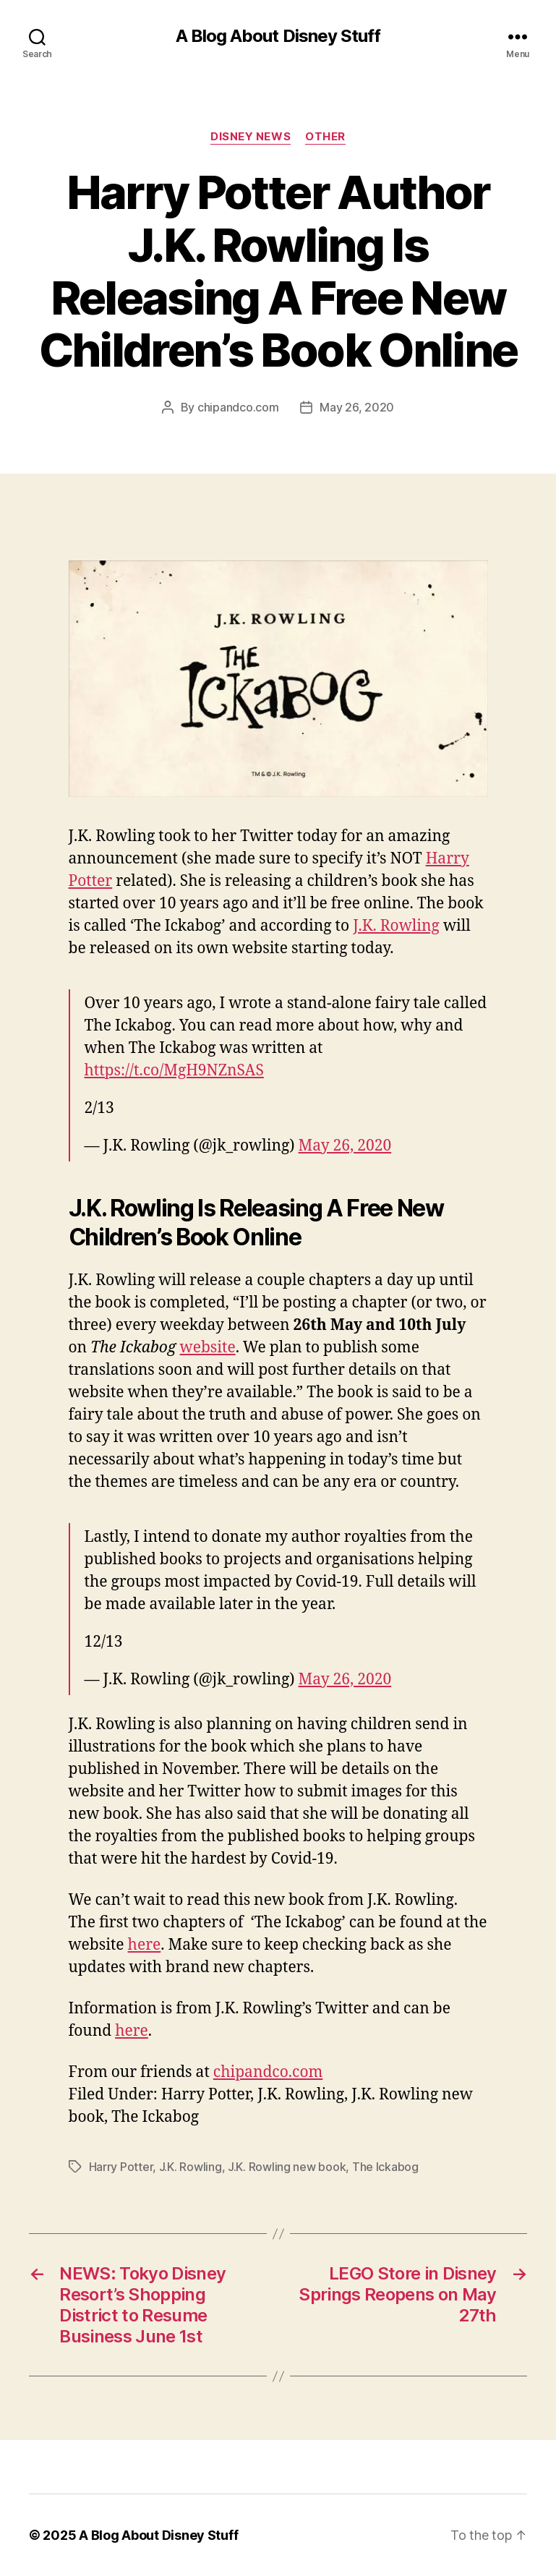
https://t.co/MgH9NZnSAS (174, 1070)
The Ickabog (385, 2166)
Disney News (250, 136)
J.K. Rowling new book (287, 2166)
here (144, 1945)
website (208, 1347)
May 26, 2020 (357, 407)
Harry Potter (121, 2166)
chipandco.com (238, 407)
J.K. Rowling (396, 926)
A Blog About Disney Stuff (278, 36)
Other (325, 136)
